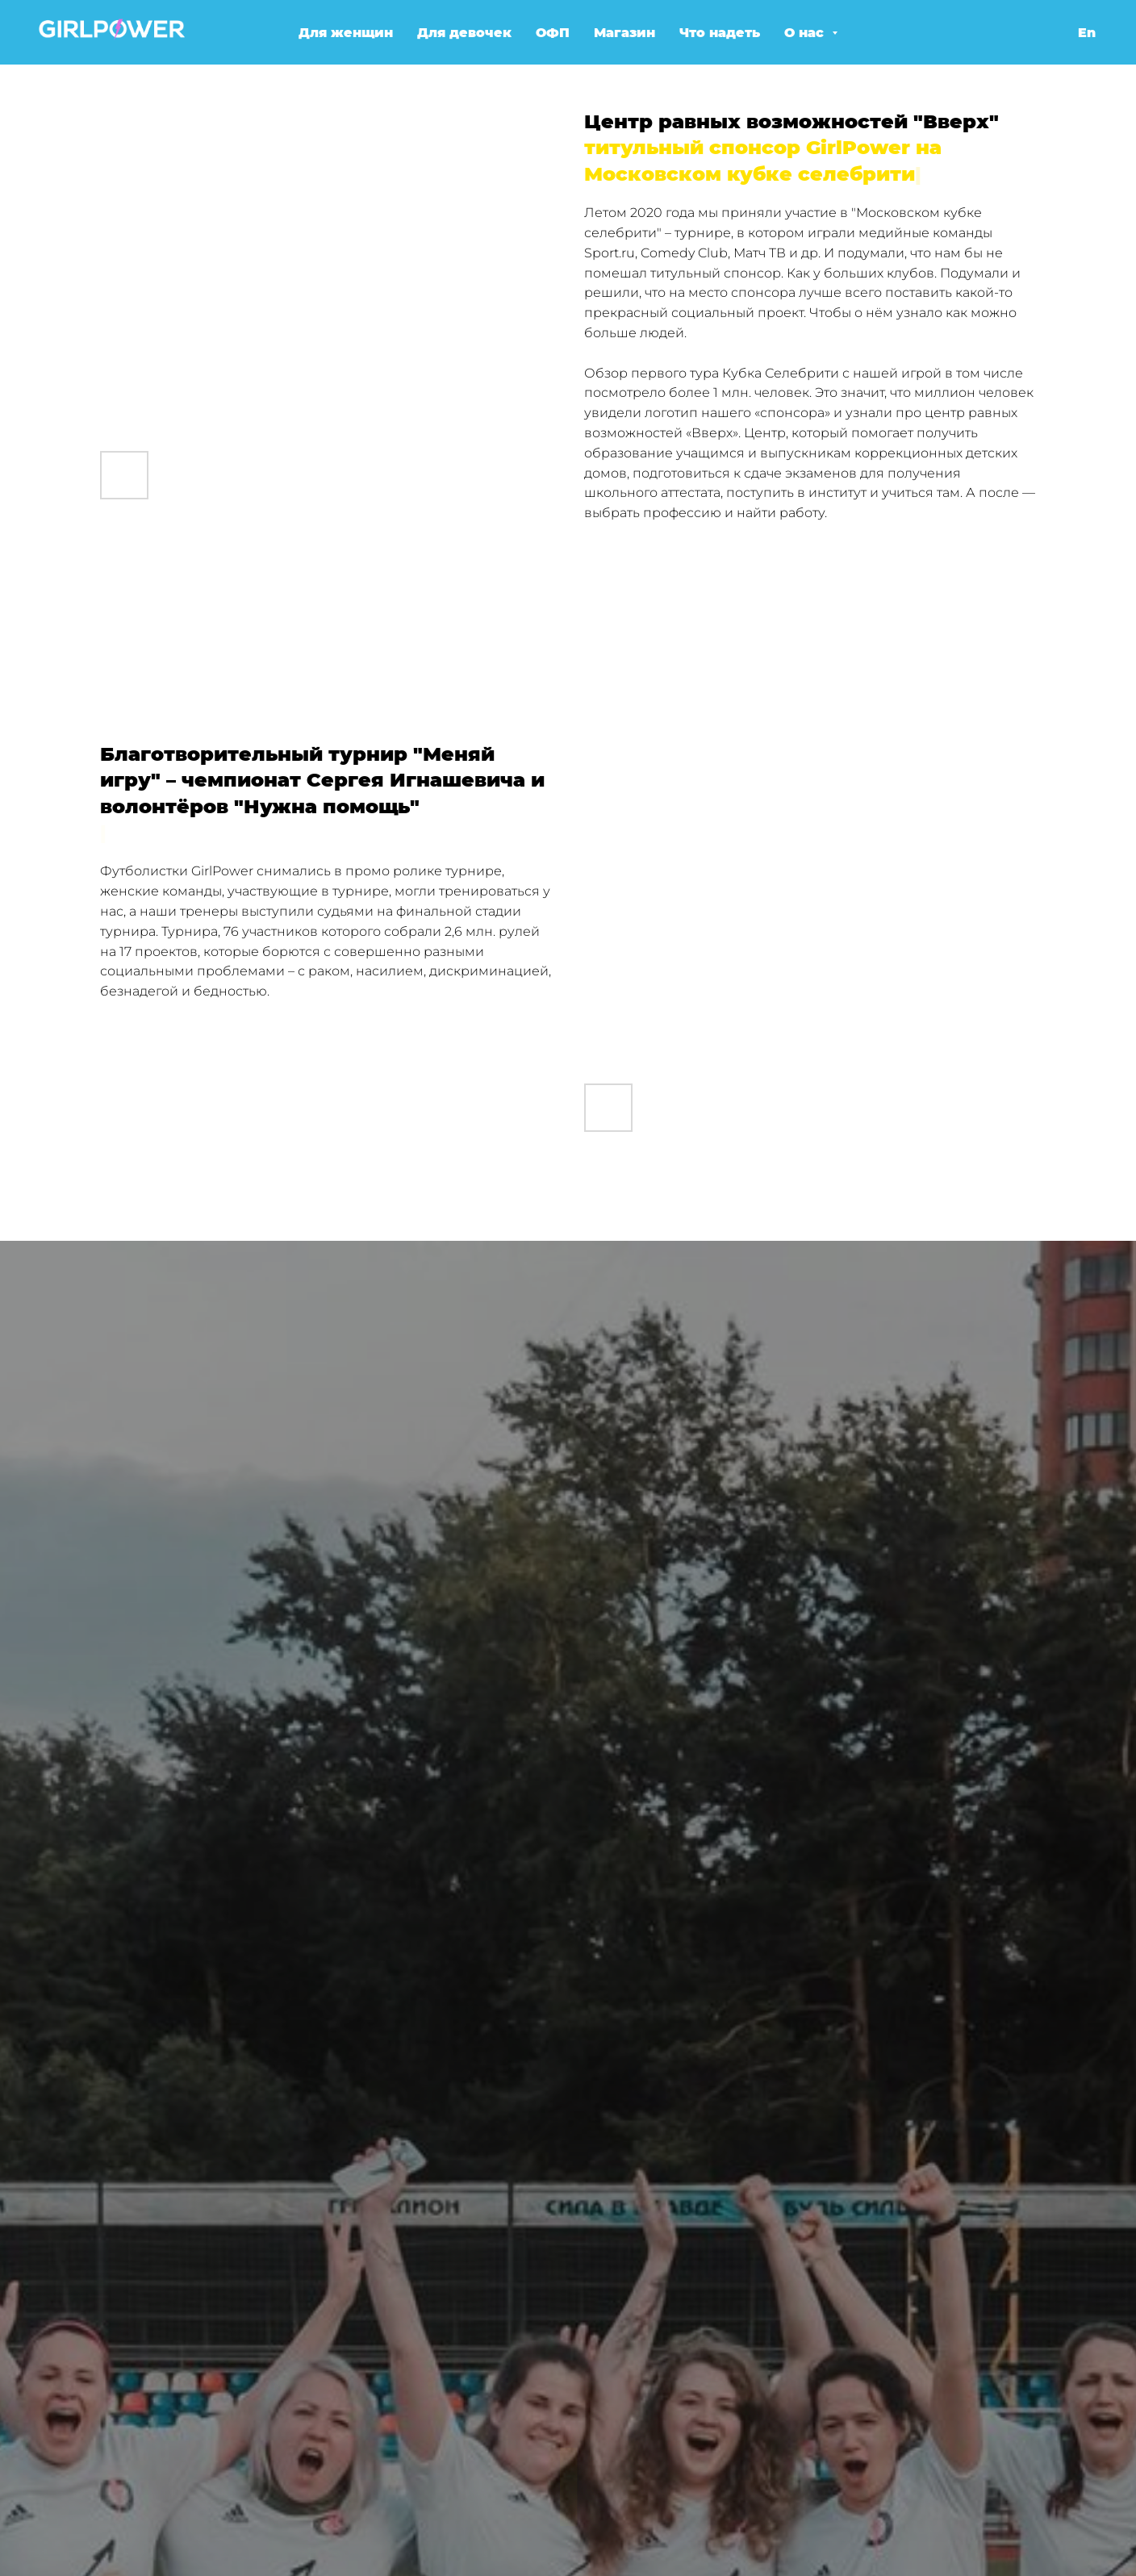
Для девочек (464, 32)
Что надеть (719, 32)
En (1087, 32)
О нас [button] (806, 32)
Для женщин (346, 32)
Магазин (624, 32)
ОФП (553, 32)
